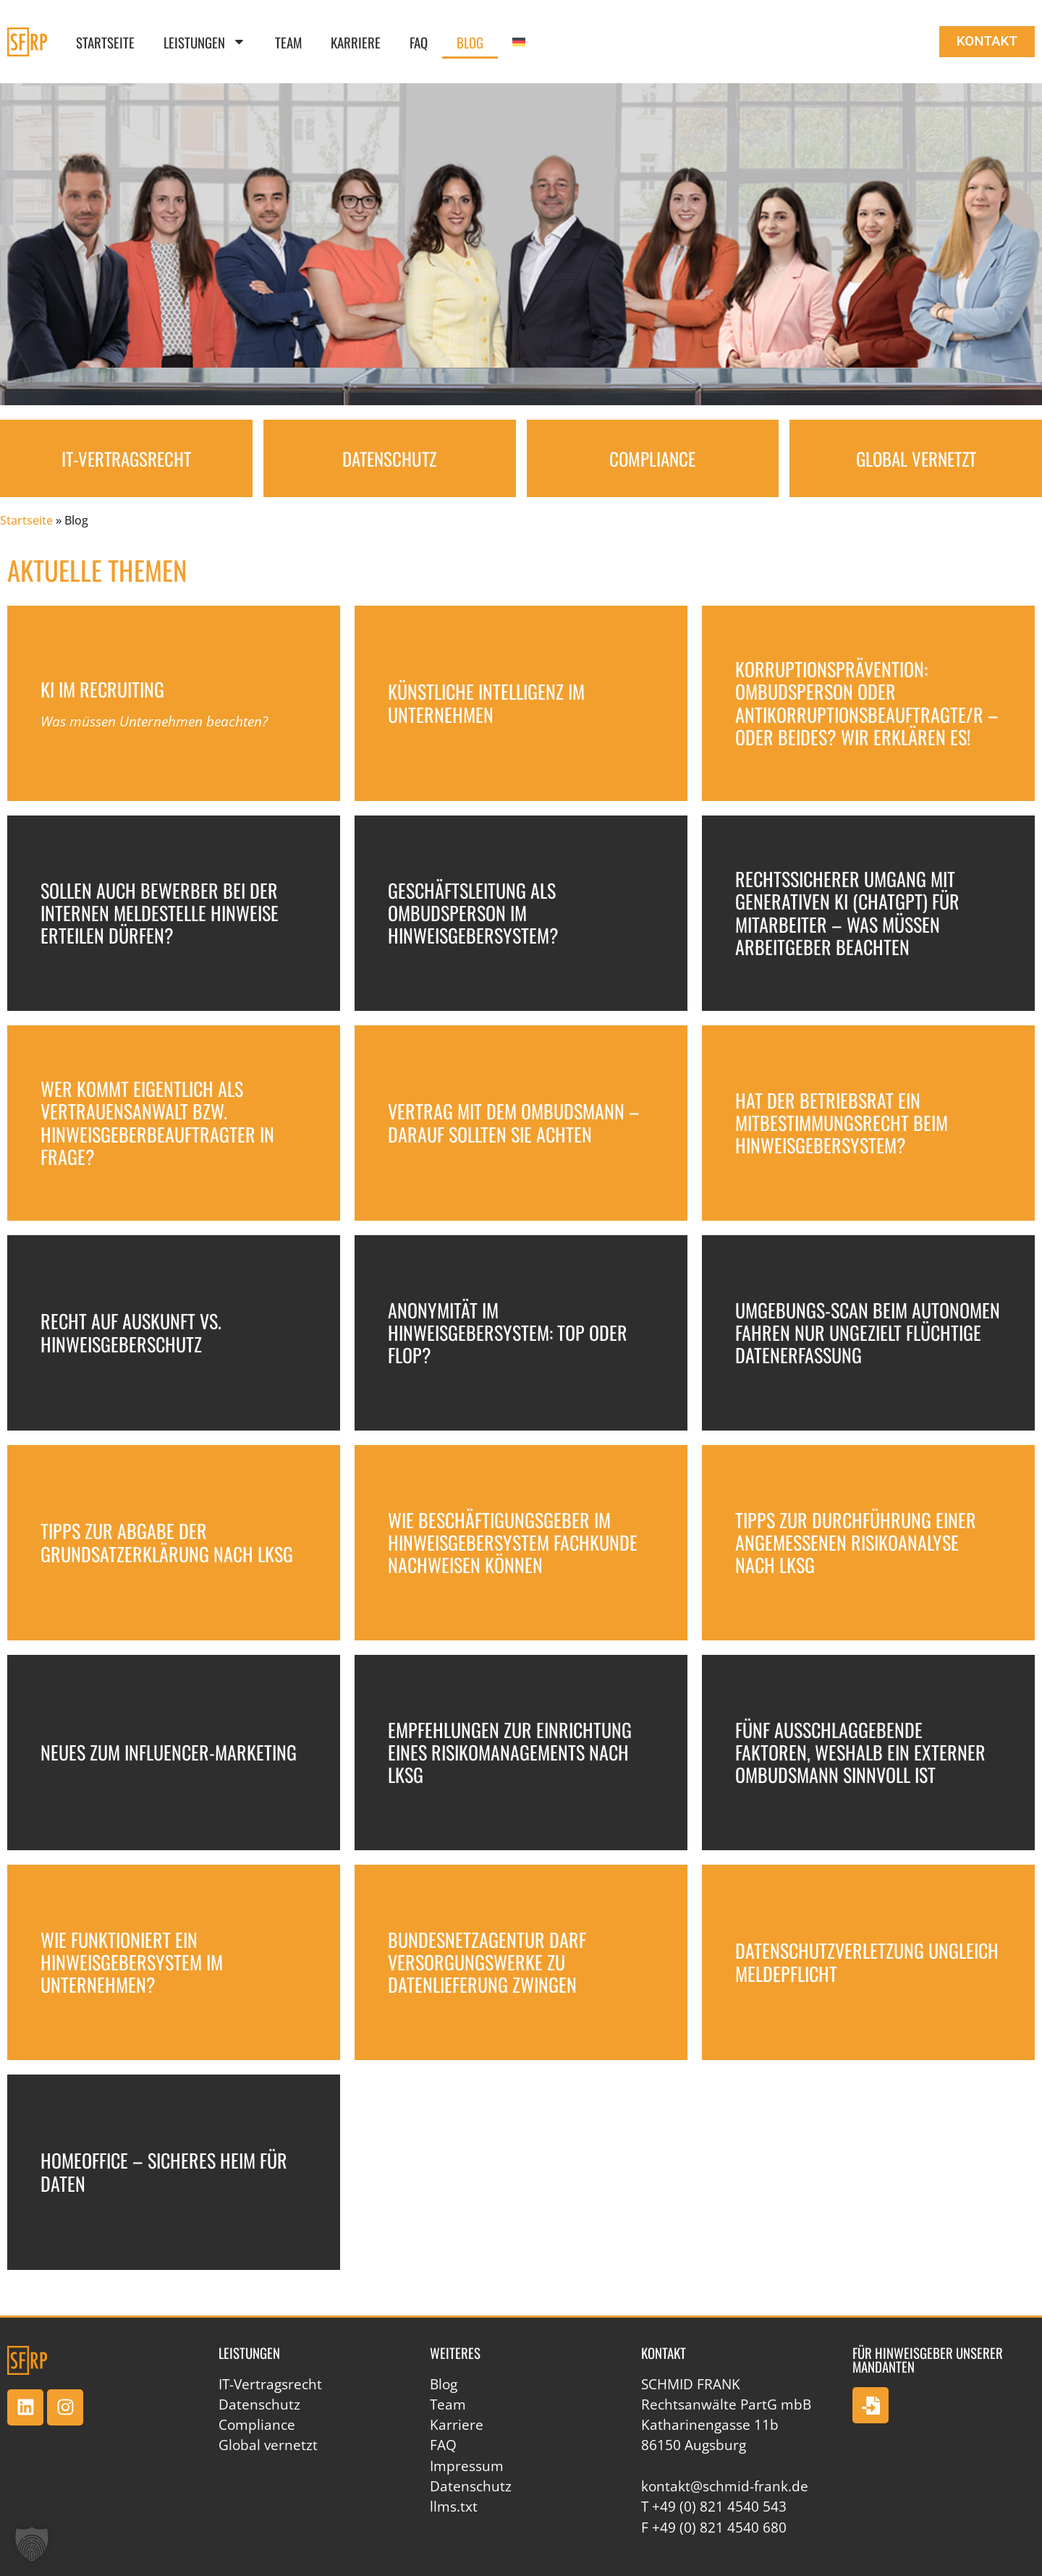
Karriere (356, 42)
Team (288, 42)
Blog (470, 42)
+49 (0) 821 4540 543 (719, 2506)
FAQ (419, 42)
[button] (32, 2544)
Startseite (105, 42)
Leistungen (205, 41)
